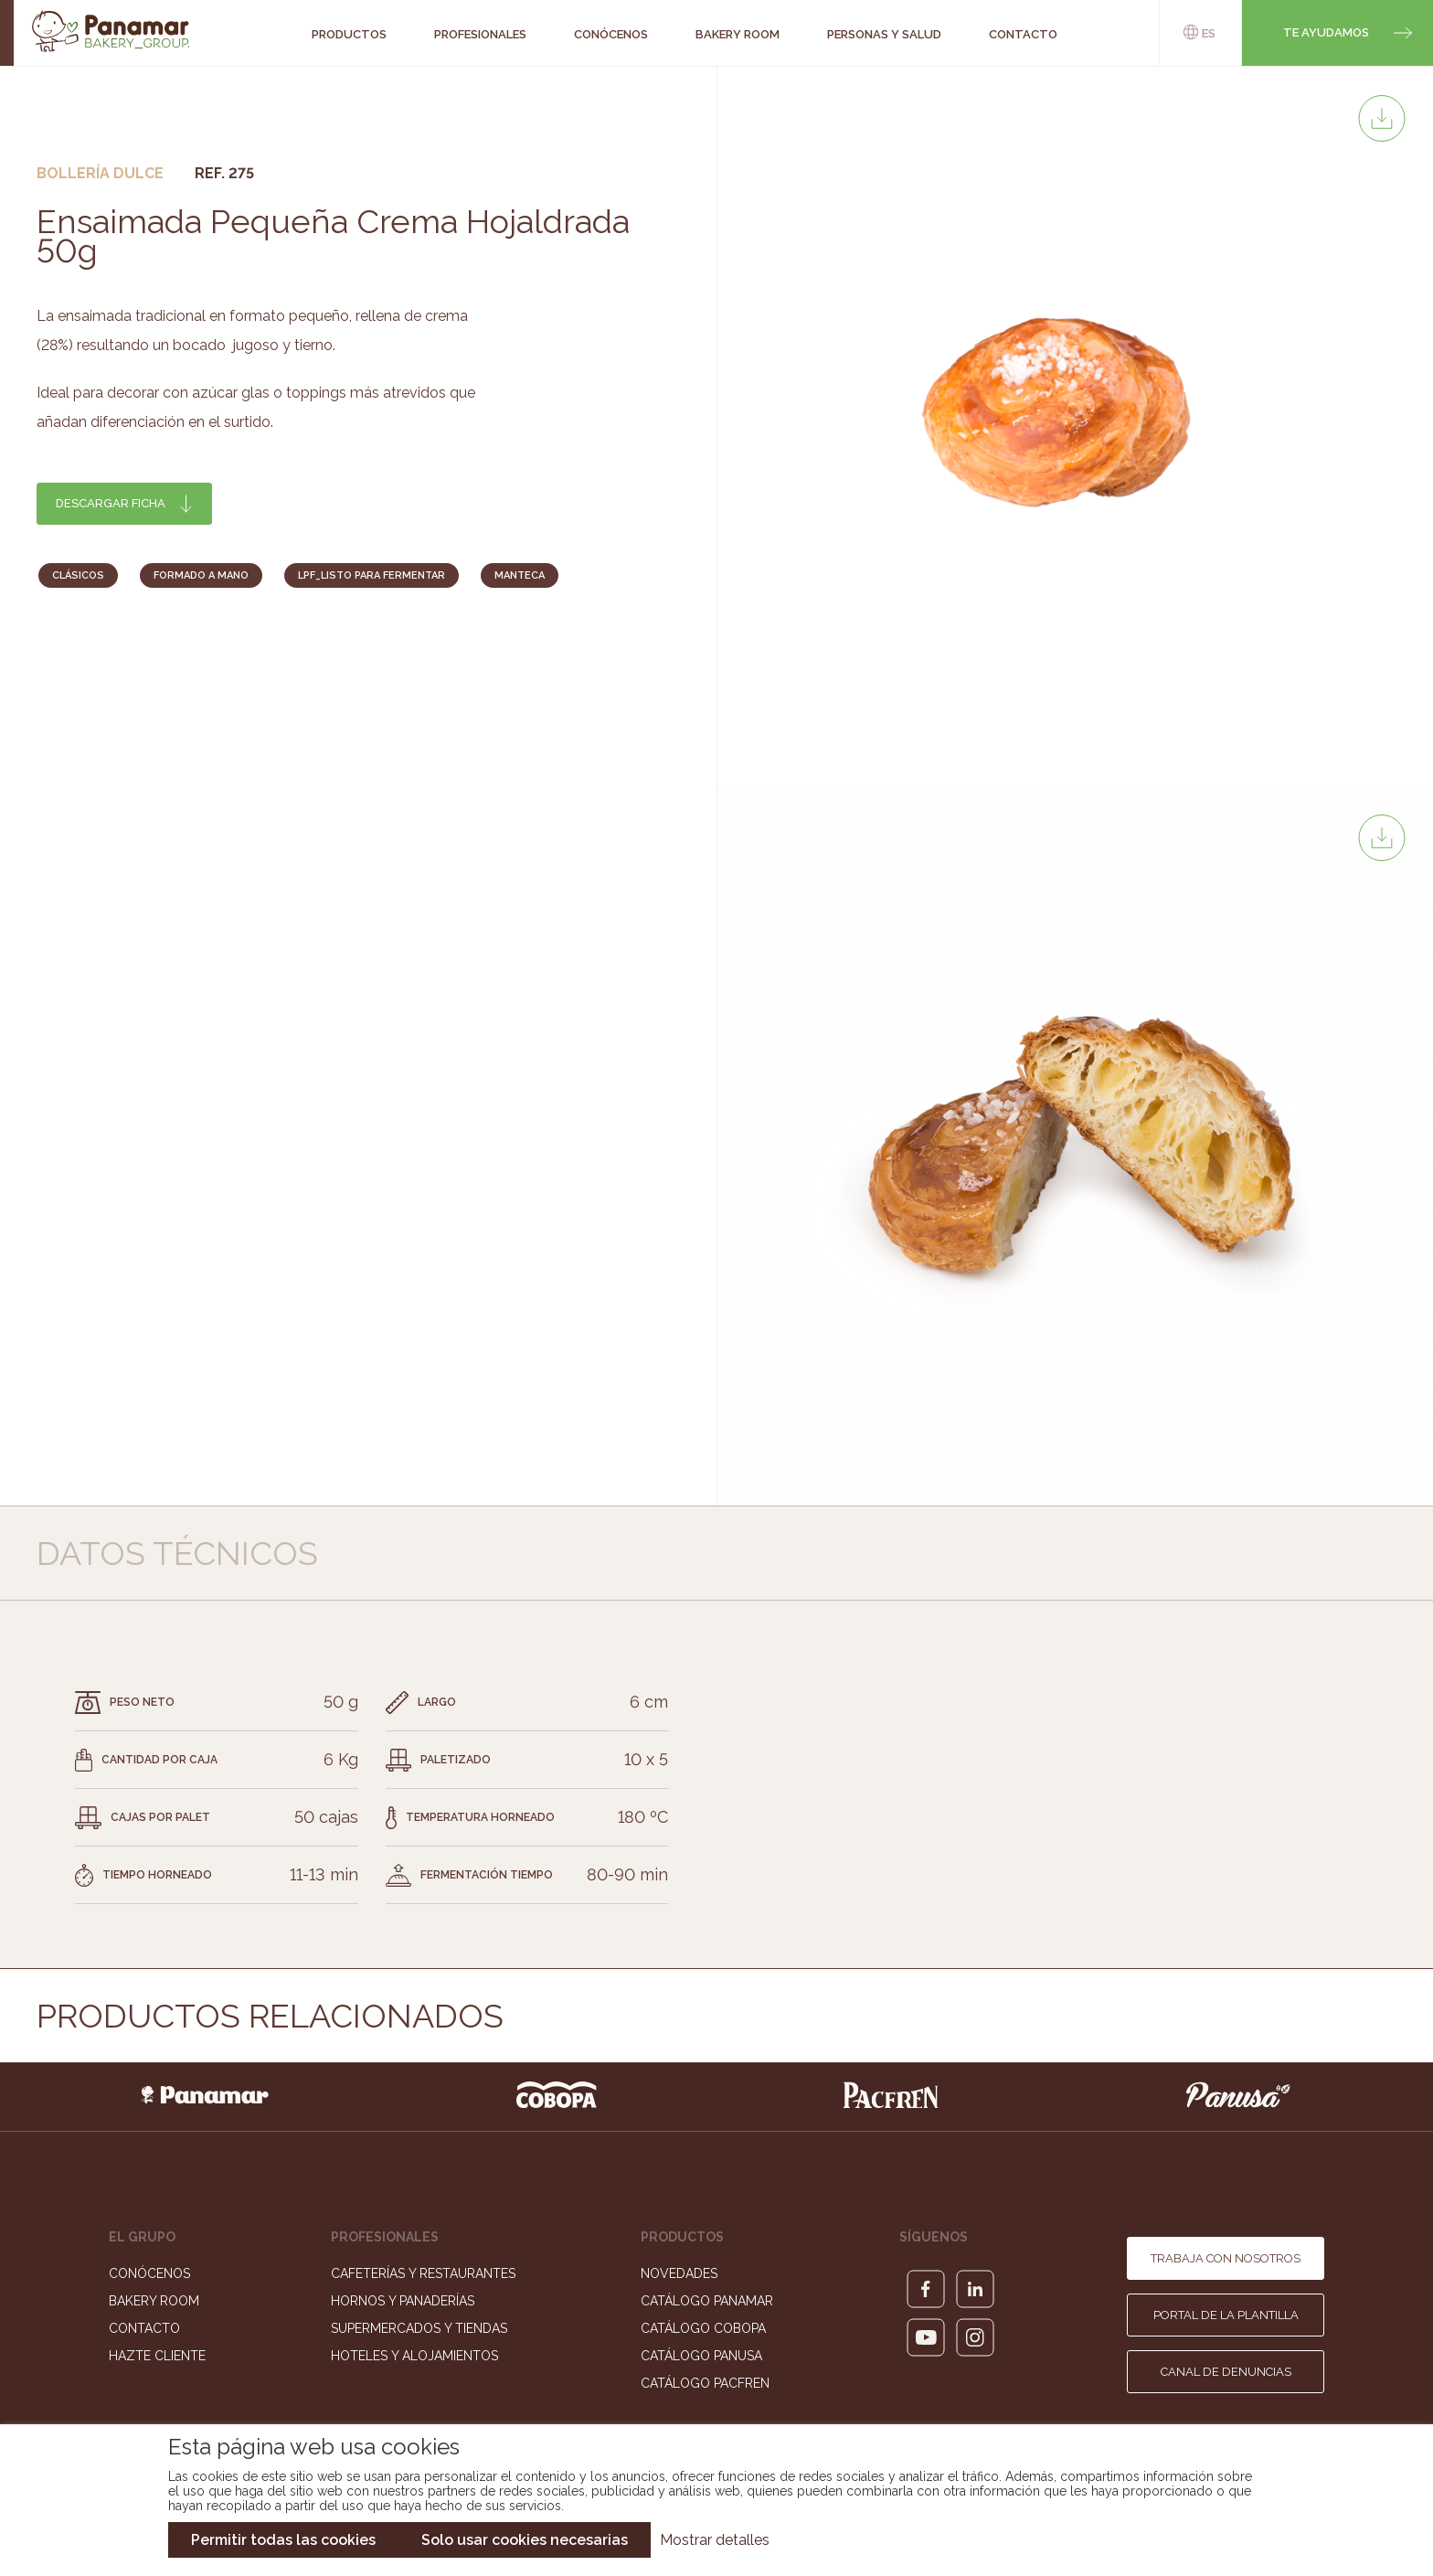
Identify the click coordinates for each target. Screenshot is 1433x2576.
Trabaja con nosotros (1225, 2258)
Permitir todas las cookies (283, 2540)
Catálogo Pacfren (705, 2383)
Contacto (144, 2328)
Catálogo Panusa (701, 2355)
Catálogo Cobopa (703, 2328)
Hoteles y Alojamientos (414, 2355)
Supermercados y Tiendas (419, 2328)
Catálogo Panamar (707, 2301)
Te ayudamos (1326, 32)
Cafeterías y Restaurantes (423, 2273)
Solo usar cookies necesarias (524, 2540)
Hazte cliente (157, 2355)
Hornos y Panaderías (402, 2301)
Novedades (679, 2273)
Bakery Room (154, 2301)
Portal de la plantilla (1226, 2315)
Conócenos (149, 2273)
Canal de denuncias (1226, 2372)
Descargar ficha (110, 503)
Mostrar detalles (715, 2540)
